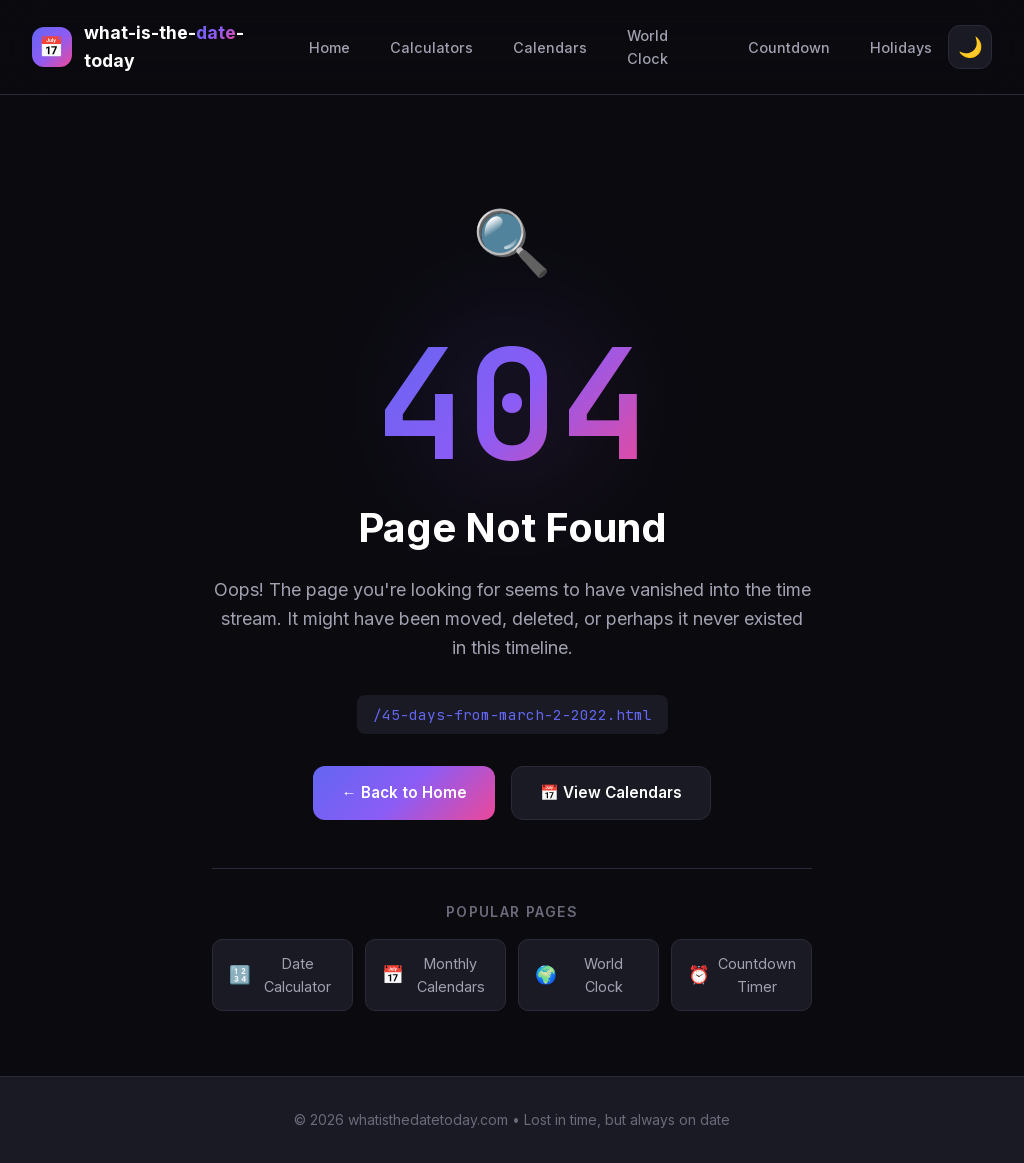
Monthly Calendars (433, 975)
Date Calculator (280, 975)
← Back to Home (403, 792)
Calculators (431, 47)
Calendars (550, 47)
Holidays (901, 47)
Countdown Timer (742, 975)
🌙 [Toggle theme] (970, 47)
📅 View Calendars (611, 792)
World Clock (647, 47)
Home (329, 47)
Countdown (789, 47)
